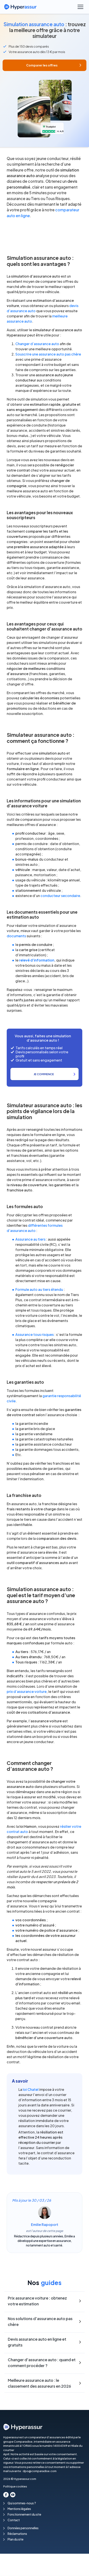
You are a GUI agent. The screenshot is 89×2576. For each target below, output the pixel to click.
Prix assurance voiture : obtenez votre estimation (37, 2300)
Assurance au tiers (30, 1239)
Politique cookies (15, 2486)
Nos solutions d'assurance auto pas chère (40, 2321)
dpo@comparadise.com (40, 2471)
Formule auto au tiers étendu (39, 1289)
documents (16, 936)
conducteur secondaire (60, 895)
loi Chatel (31, 2089)
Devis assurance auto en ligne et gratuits (37, 2342)
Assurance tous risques (34, 1334)
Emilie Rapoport (44, 2224)
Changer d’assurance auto (37, 343)
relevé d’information (36, 960)
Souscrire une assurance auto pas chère (48, 354)
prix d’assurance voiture (27, 1691)
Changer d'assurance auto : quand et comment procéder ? (42, 2362)
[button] (44, 65)
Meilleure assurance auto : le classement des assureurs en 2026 (39, 2383)
